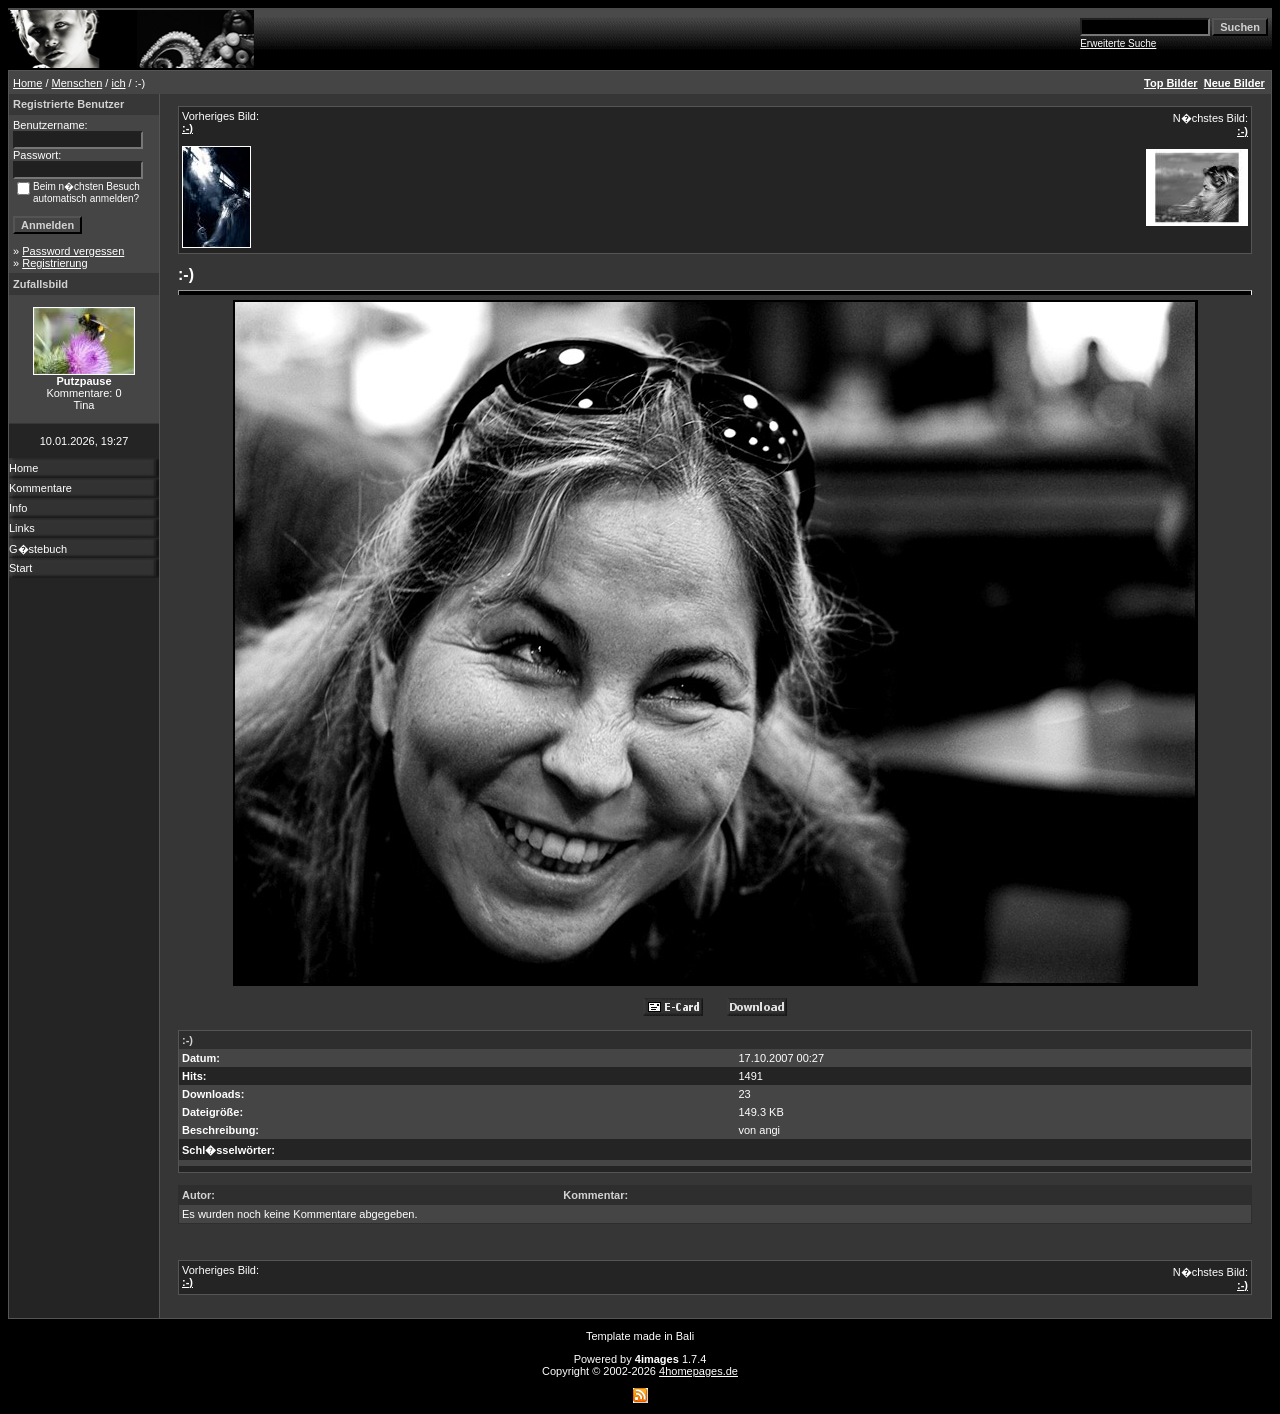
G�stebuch (38, 549)
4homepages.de (698, 1371)
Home (27, 83)
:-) (187, 128)
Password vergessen (73, 251)
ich (118, 83)
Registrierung (54, 263)
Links (22, 528)
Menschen (77, 83)
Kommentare (40, 488)
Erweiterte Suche (1118, 43)
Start (20, 568)
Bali (685, 1336)
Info (18, 508)
